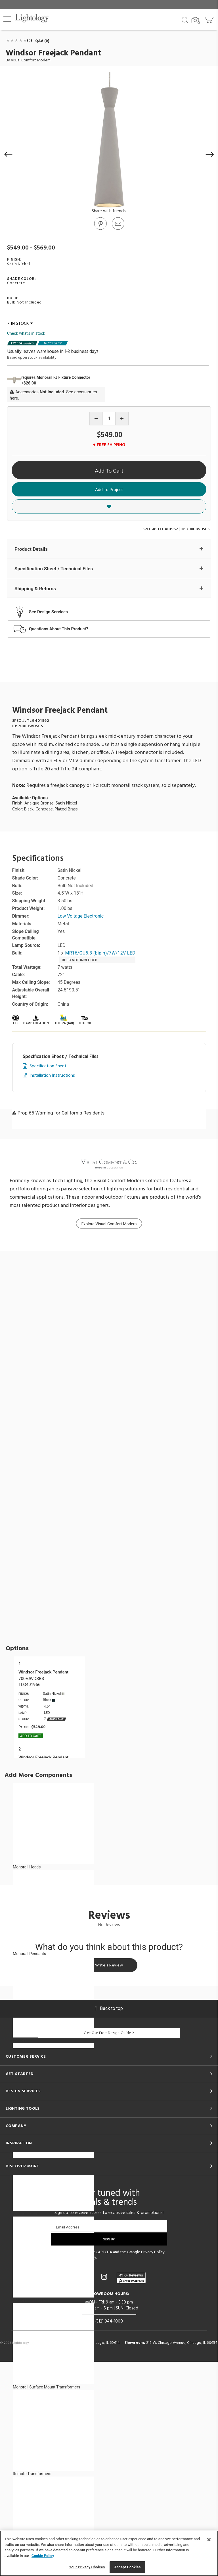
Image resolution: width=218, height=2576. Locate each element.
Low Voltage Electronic (81, 916)
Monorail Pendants (29, 1953)
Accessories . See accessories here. (53, 394)
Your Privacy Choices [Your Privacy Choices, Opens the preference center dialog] (87, 2567)
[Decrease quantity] (96, 418)
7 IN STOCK (20, 323)
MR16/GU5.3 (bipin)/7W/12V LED (100, 953)
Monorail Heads (27, 1867)
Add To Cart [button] (109, 470)
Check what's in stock (26, 333)
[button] (7, 19)
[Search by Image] (196, 20)
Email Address (67, 2227)
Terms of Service (72, 2257)
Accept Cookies (127, 2567)
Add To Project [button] (109, 489)
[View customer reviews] (131, 2277)
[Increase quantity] (122, 418)
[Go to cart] (209, 18)
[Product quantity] (109, 418)
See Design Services (48, 611)
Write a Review (109, 1965)
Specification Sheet (48, 1066)
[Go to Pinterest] (100, 229)
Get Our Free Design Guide (109, 2033)
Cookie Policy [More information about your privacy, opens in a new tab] (43, 2556)
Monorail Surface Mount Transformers (46, 2387)
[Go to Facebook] (75, 2277)
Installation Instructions (52, 1075)
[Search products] (185, 19)
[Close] (209, 2539)
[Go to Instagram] (105, 2277)
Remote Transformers (32, 2473)
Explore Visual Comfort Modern (109, 1224)
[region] (109, 2553)
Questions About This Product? (58, 628)
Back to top (109, 2008)
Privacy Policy (153, 2252)
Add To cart (30, 1736)
